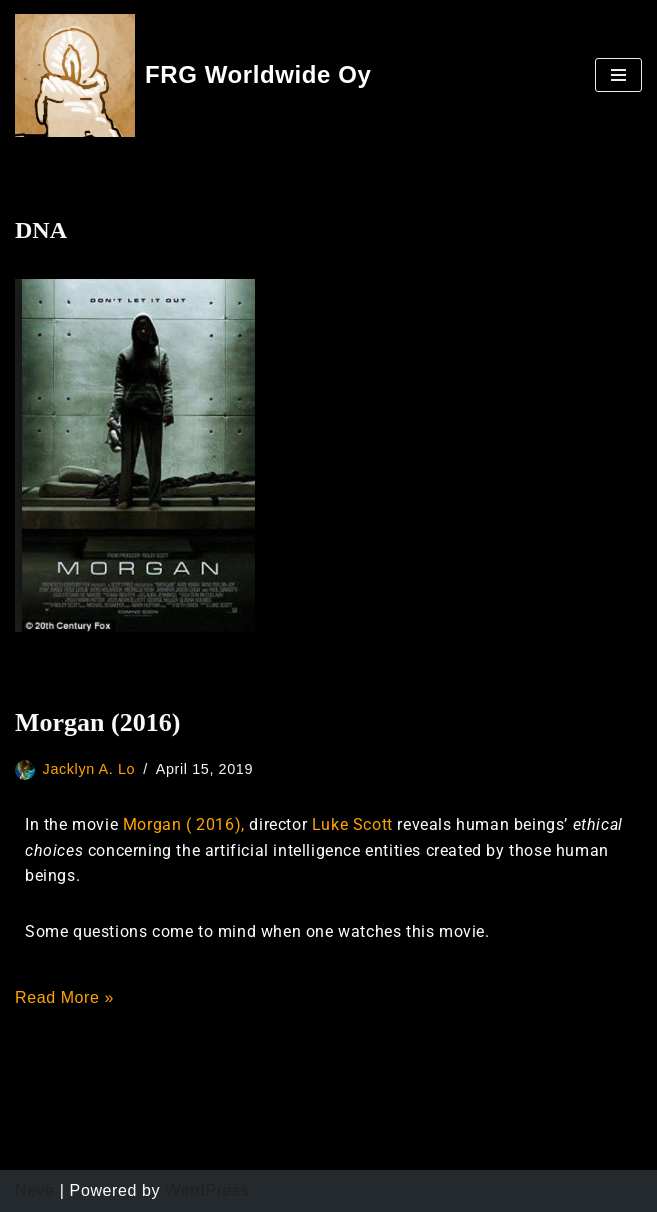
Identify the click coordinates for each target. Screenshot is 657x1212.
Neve (35, 1190)
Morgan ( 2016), (186, 824)
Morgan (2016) (97, 722)
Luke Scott (352, 824)
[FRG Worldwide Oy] (193, 75)
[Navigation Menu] (618, 75)
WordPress (207, 1190)
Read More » (64, 997)
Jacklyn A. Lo (89, 769)
